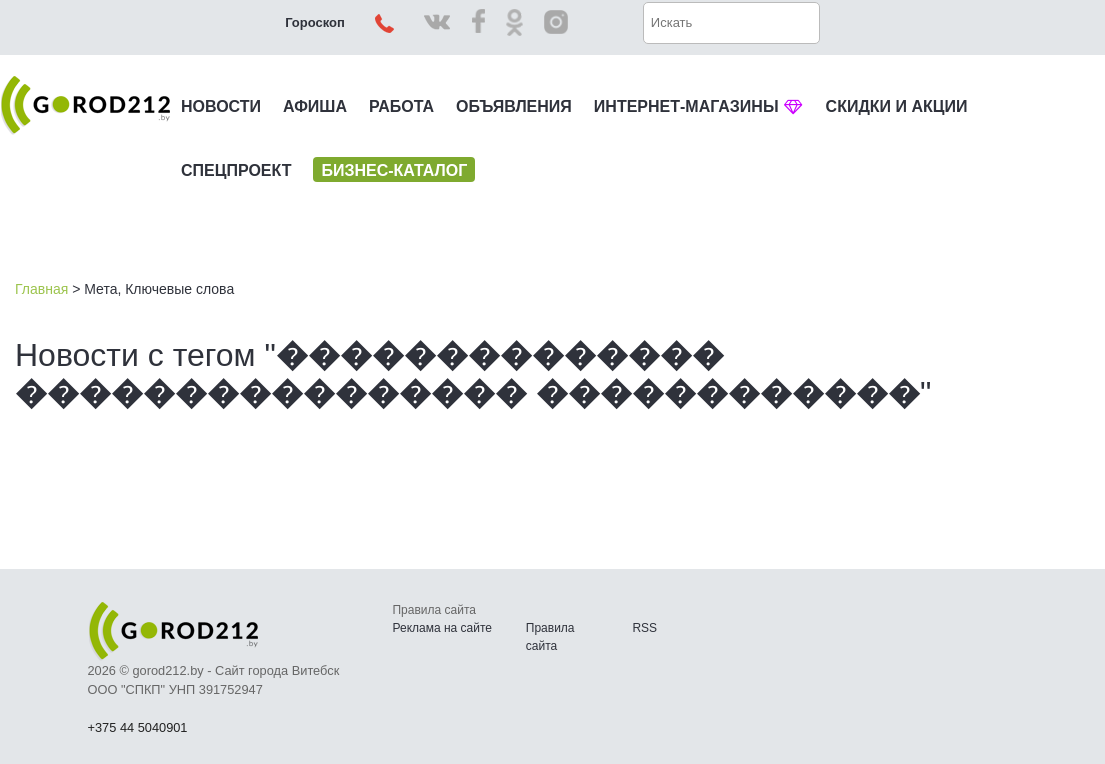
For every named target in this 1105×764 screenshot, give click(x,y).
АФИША (315, 106)
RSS (644, 628)
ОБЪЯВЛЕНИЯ (514, 106)
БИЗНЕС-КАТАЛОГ (394, 170)
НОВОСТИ (221, 106)
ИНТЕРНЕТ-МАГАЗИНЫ (699, 106)
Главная (41, 289)
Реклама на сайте (442, 628)
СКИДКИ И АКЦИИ (897, 106)
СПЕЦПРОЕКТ (236, 170)
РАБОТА (401, 106)
